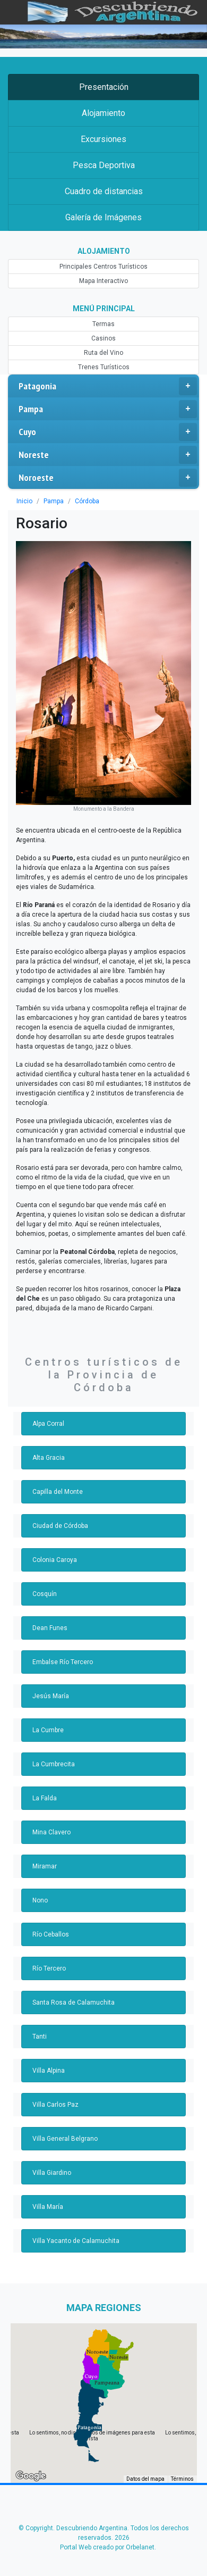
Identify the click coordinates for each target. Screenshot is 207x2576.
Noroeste (108, 478)
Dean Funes (49, 1615)
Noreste (108, 455)
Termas (103, 324)
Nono (40, 1887)
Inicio (24, 501)
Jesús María (49, 1683)
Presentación (103, 87)
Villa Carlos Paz (54, 2092)
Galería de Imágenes (103, 217)
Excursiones (103, 139)
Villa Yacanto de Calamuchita (73, 2228)
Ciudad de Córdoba (59, 1513)
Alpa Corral (48, 1411)
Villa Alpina (48, 2058)
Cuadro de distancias (103, 191)
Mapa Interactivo (103, 281)
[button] (89, 2415)
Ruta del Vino (104, 352)
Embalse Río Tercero (61, 1649)
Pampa (108, 409)
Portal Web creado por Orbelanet (107, 2534)
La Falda (44, 1785)
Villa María (47, 2194)
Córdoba (86, 501)
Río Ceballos (50, 1921)
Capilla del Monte (57, 1479)
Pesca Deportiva (103, 165)
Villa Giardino (51, 2160)
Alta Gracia (47, 1445)
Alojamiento (103, 113)
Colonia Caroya (53, 1547)
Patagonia (108, 386)
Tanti (39, 2023)
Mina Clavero (51, 1819)
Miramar (44, 1853)
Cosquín (44, 1581)
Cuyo (108, 432)
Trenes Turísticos (103, 367)
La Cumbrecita (53, 1751)
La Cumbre (47, 1717)
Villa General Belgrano (63, 2126)
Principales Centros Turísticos (103, 266)
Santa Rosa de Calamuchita (71, 1989)
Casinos (103, 338)
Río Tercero (48, 1955)
